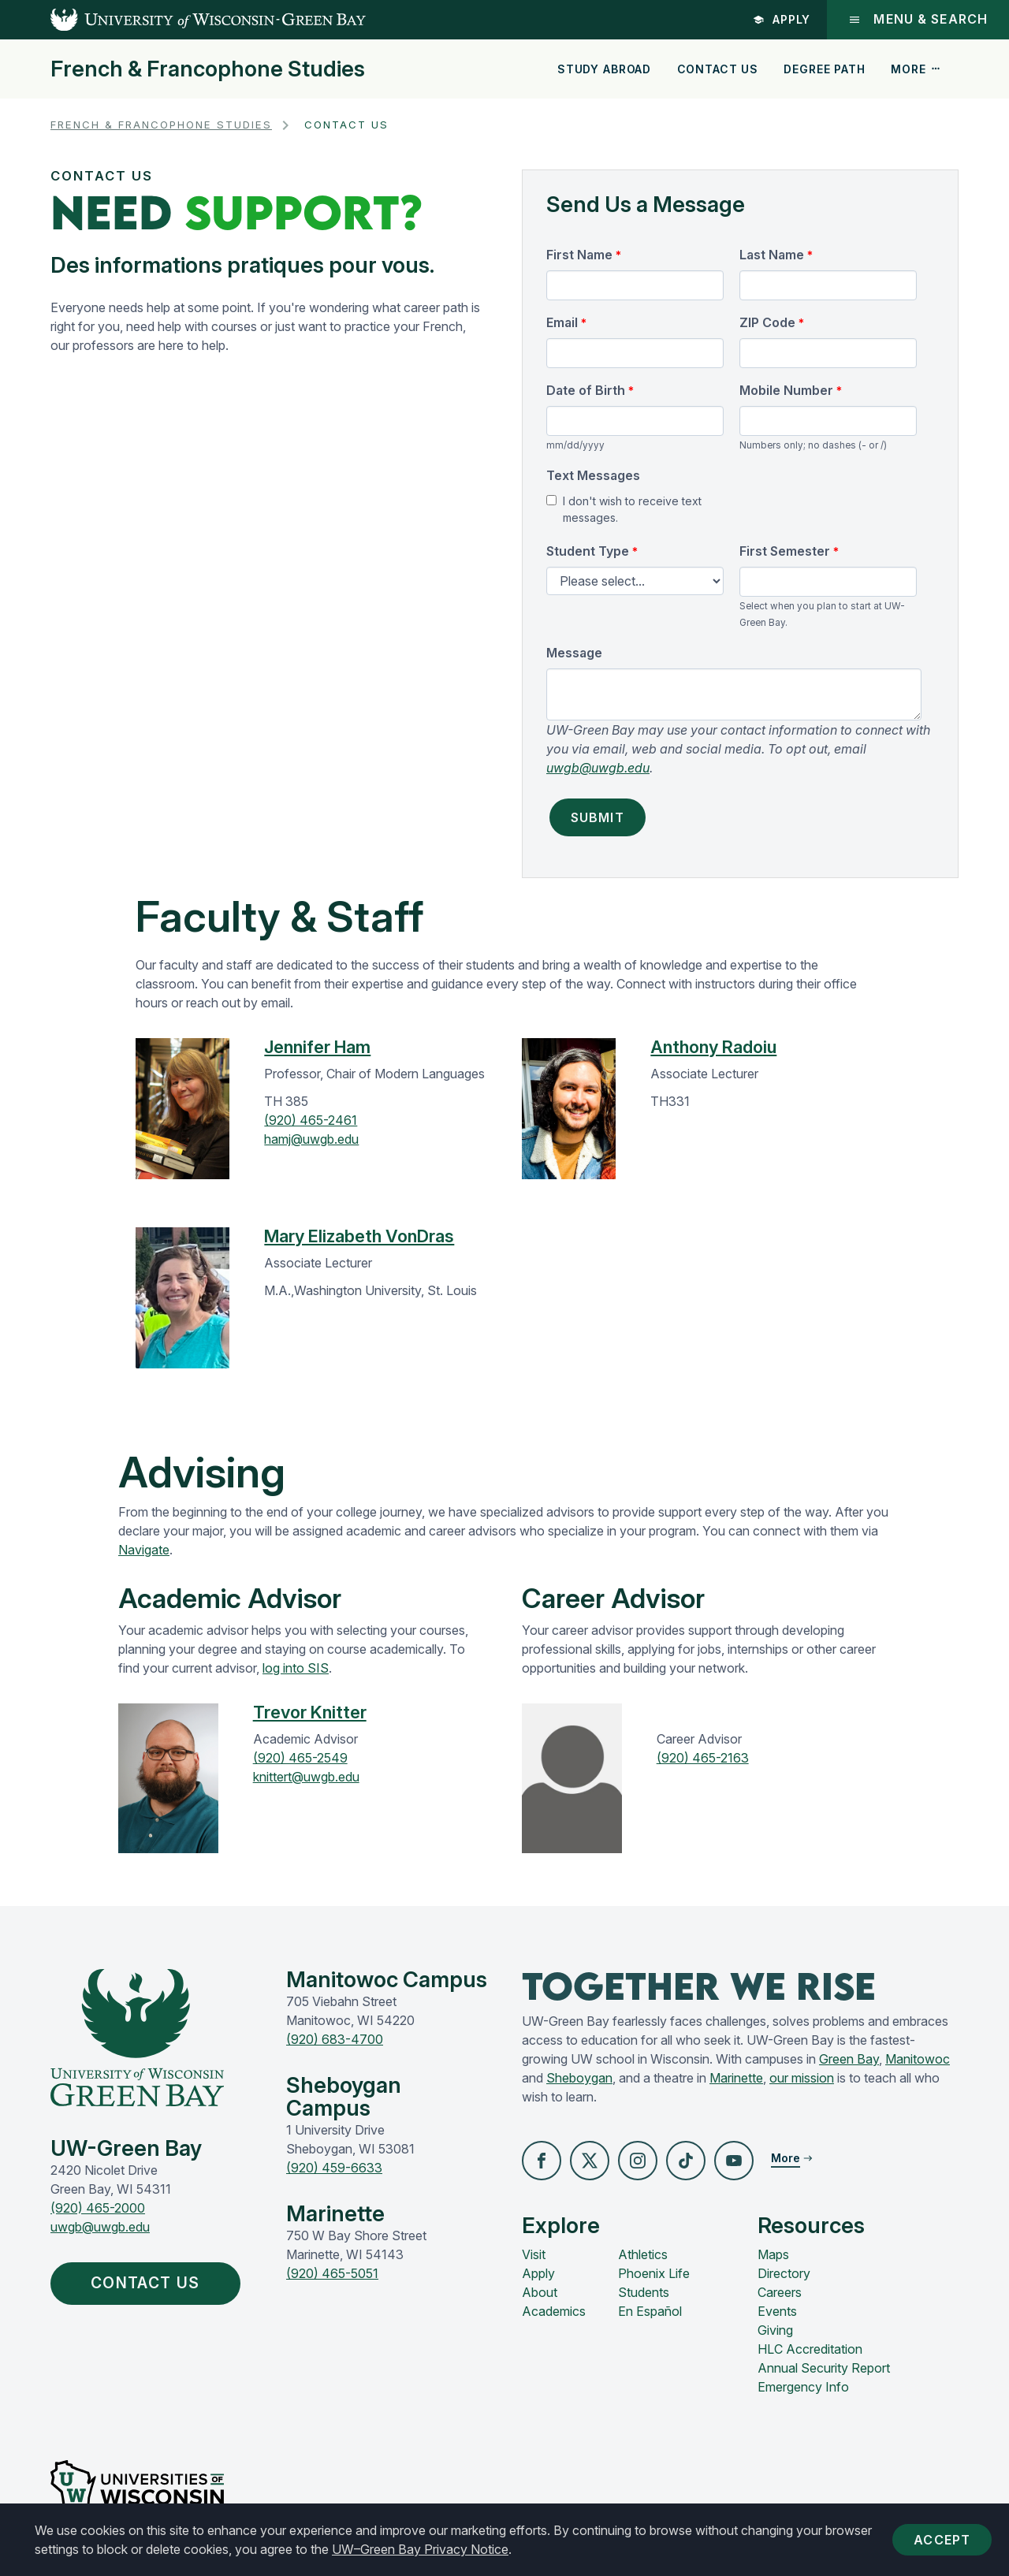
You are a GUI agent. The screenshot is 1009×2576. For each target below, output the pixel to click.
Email (562, 322)
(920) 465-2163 (703, 1758)
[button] (541, 2160)
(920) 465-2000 (97, 2208)
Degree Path (824, 69)
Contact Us (717, 69)
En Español (650, 2312)
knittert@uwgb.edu (306, 1777)
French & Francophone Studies (207, 69)
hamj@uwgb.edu (311, 1139)
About (539, 2293)
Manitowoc (917, 2059)
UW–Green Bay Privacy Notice (420, 2549)
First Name (579, 254)
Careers (780, 2293)
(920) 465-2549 (300, 1758)
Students (643, 2293)
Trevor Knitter (310, 1712)
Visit (533, 2255)
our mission (801, 2078)
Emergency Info (803, 2387)
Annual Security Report (824, 2369)
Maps (773, 2255)
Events (777, 2312)
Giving (775, 2331)
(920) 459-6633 (334, 2168)
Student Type (587, 551)
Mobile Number (786, 390)
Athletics (643, 2255)
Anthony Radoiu (713, 1047)
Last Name (771, 254)
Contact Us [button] (149, 2283)
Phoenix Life (654, 2274)
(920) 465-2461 (310, 1120)
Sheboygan (579, 2078)
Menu (917, 19)
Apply (780, 19)
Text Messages (593, 475)
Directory (784, 2274)
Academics (554, 2312)
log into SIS (295, 1668)
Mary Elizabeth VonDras (359, 1236)
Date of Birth (585, 390)
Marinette (736, 2078)
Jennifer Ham (317, 1047)
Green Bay (849, 2059)
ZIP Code (767, 322)
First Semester (784, 551)
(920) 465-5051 (332, 2273)
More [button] (916, 69)
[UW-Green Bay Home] (183, 19)
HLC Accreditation (810, 2350)
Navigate (143, 1550)
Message (574, 653)
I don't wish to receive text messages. (632, 509)
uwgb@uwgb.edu (598, 768)
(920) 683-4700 (334, 2039)
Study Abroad (604, 69)
